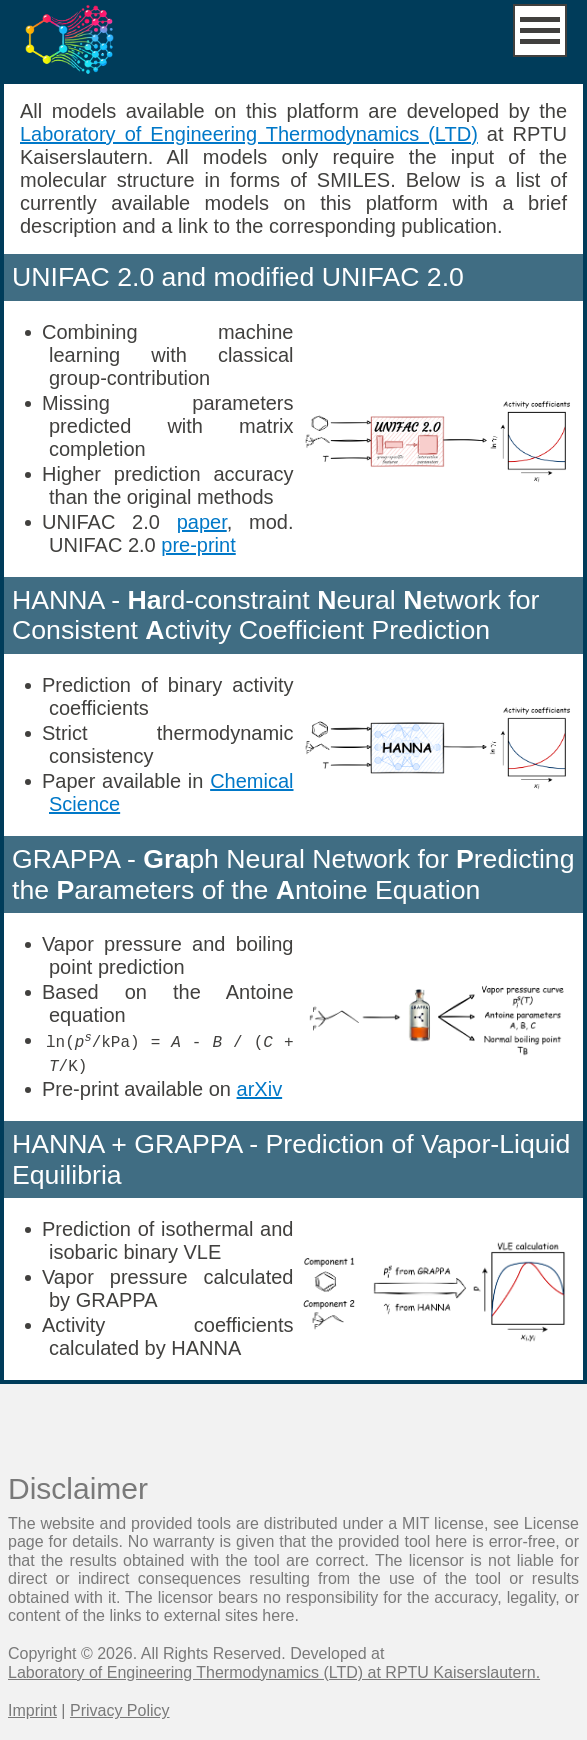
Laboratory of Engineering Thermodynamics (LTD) (249, 134)
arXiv (260, 1088)
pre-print (198, 545)
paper (202, 522)
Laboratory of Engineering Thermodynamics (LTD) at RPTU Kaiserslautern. (274, 1671)
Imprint (32, 1709)
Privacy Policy (120, 1709)
